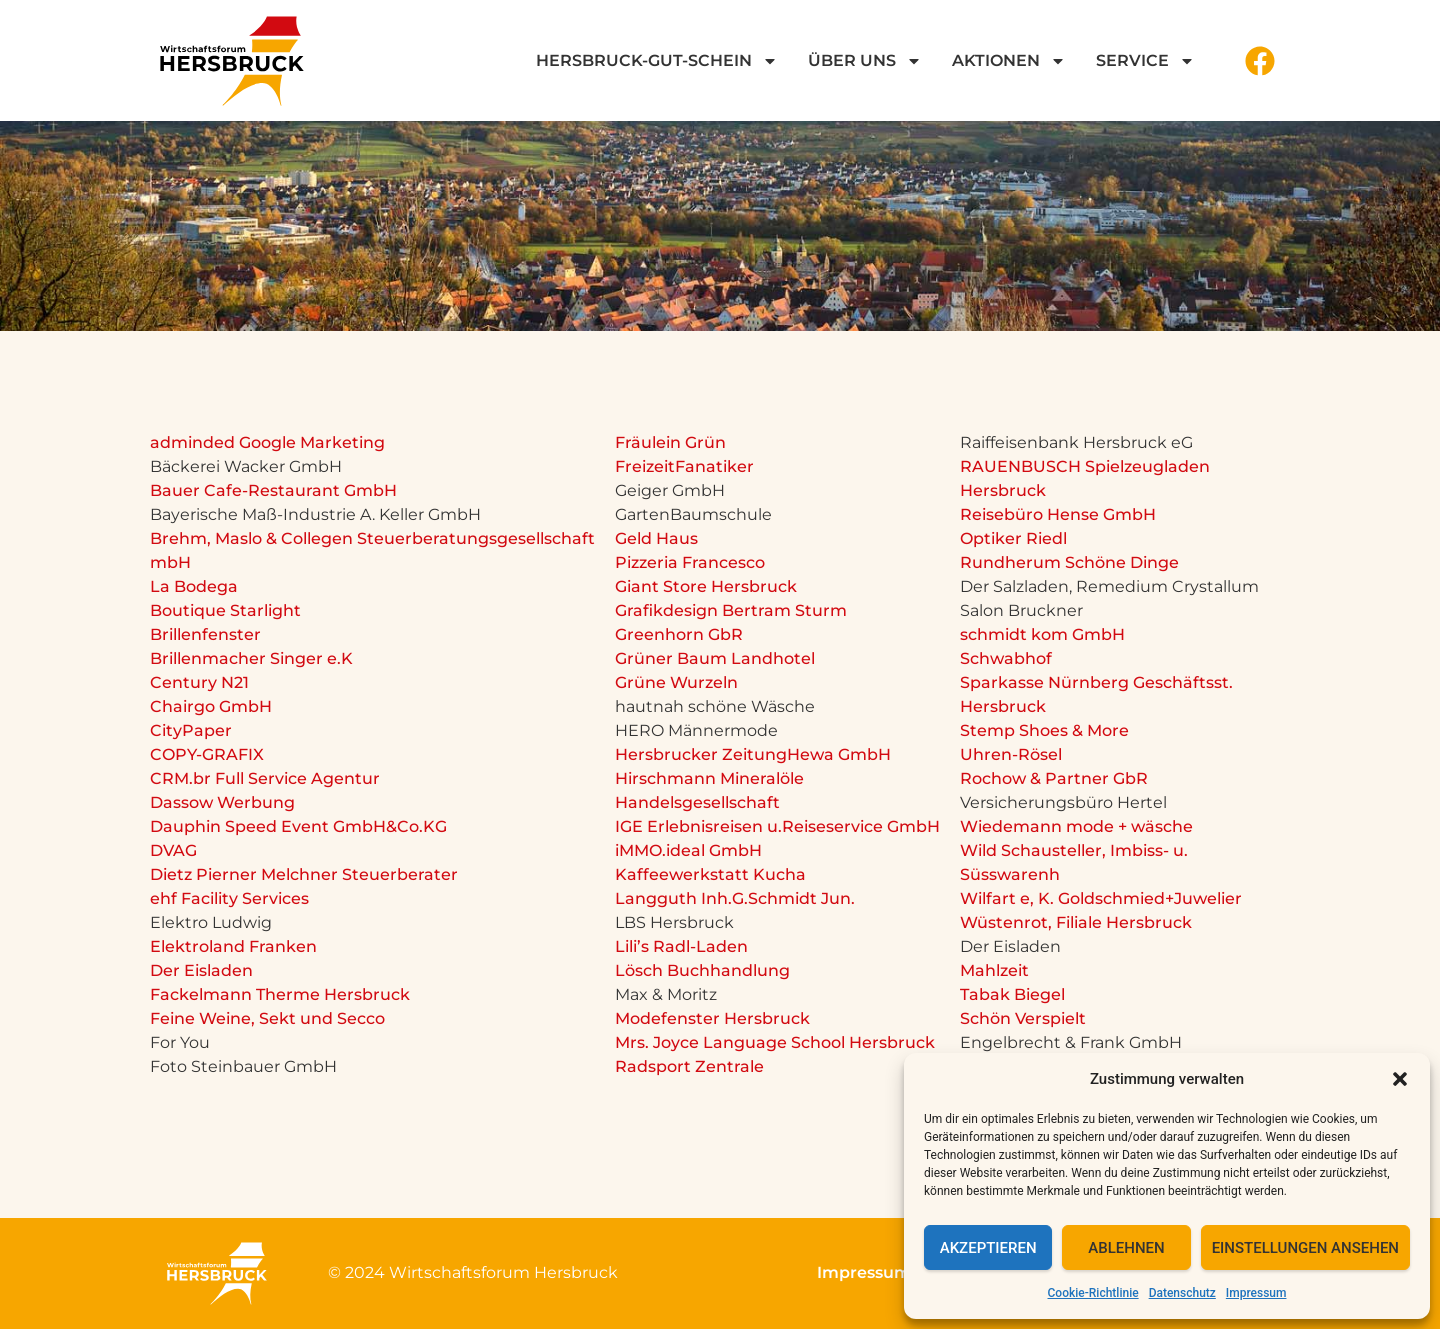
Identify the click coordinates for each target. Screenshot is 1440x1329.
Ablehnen (1126, 1248)
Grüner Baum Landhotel (715, 658)
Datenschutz (1182, 1293)
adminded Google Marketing (267, 442)
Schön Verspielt (1023, 1018)
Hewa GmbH (839, 754)
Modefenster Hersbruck (712, 1018)
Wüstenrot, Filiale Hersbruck (1076, 922)
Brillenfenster (205, 634)
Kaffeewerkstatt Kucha (710, 874)
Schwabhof (1006, 658)
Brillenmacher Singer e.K (251, 658)
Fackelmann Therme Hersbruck (280, 994)
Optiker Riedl (1013, 538)
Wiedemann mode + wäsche (1076, 826)
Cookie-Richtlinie (1093, 1293)
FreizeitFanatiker (684, 466)
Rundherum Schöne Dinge (1069, 562)
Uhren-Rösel (1011, 754)
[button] (1400, 1079)
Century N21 (199, 682)
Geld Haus (656, 538)
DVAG (173, 850)
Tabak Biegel (1012, 994)
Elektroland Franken (233, 946)
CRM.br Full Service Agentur (265, 778)
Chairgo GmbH (211, 706)
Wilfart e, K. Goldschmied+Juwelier (1101, 898)
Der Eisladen (201, 970)
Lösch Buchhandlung (702, 970)
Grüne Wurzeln (676, 682)
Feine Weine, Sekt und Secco (267, 1018)
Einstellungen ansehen (1305, 1248)
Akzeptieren (988, 1248)
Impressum (1256, 1293)
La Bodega (194, 586)
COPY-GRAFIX (207, 754)
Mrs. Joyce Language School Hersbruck (775, 1042)
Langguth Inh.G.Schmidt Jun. (735, 898)
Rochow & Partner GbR (1054, 778)
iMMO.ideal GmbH (688, 850)
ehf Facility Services (229, 898)
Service (1145, 61)
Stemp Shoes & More (1044, 730)
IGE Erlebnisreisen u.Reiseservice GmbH (777, 826)
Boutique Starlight (225, 610)
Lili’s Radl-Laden (681, 946)
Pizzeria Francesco (690, 562)
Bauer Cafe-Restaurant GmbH (273, 490)
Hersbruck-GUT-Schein (657, 61)
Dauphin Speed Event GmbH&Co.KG (298, 826)
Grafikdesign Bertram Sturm (731, 610)
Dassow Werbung (222, 802)
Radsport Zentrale (689, 1066)
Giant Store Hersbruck (706, 586)
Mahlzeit (994, 970)
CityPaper (191, 730)
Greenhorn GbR (679, 634)
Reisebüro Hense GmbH (1058, 514)
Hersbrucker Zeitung (701, 754)
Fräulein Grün (670, 442)
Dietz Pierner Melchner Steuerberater (304, 874)
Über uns (865, 61)
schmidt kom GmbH (1042, 634)
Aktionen (1009, 61)
